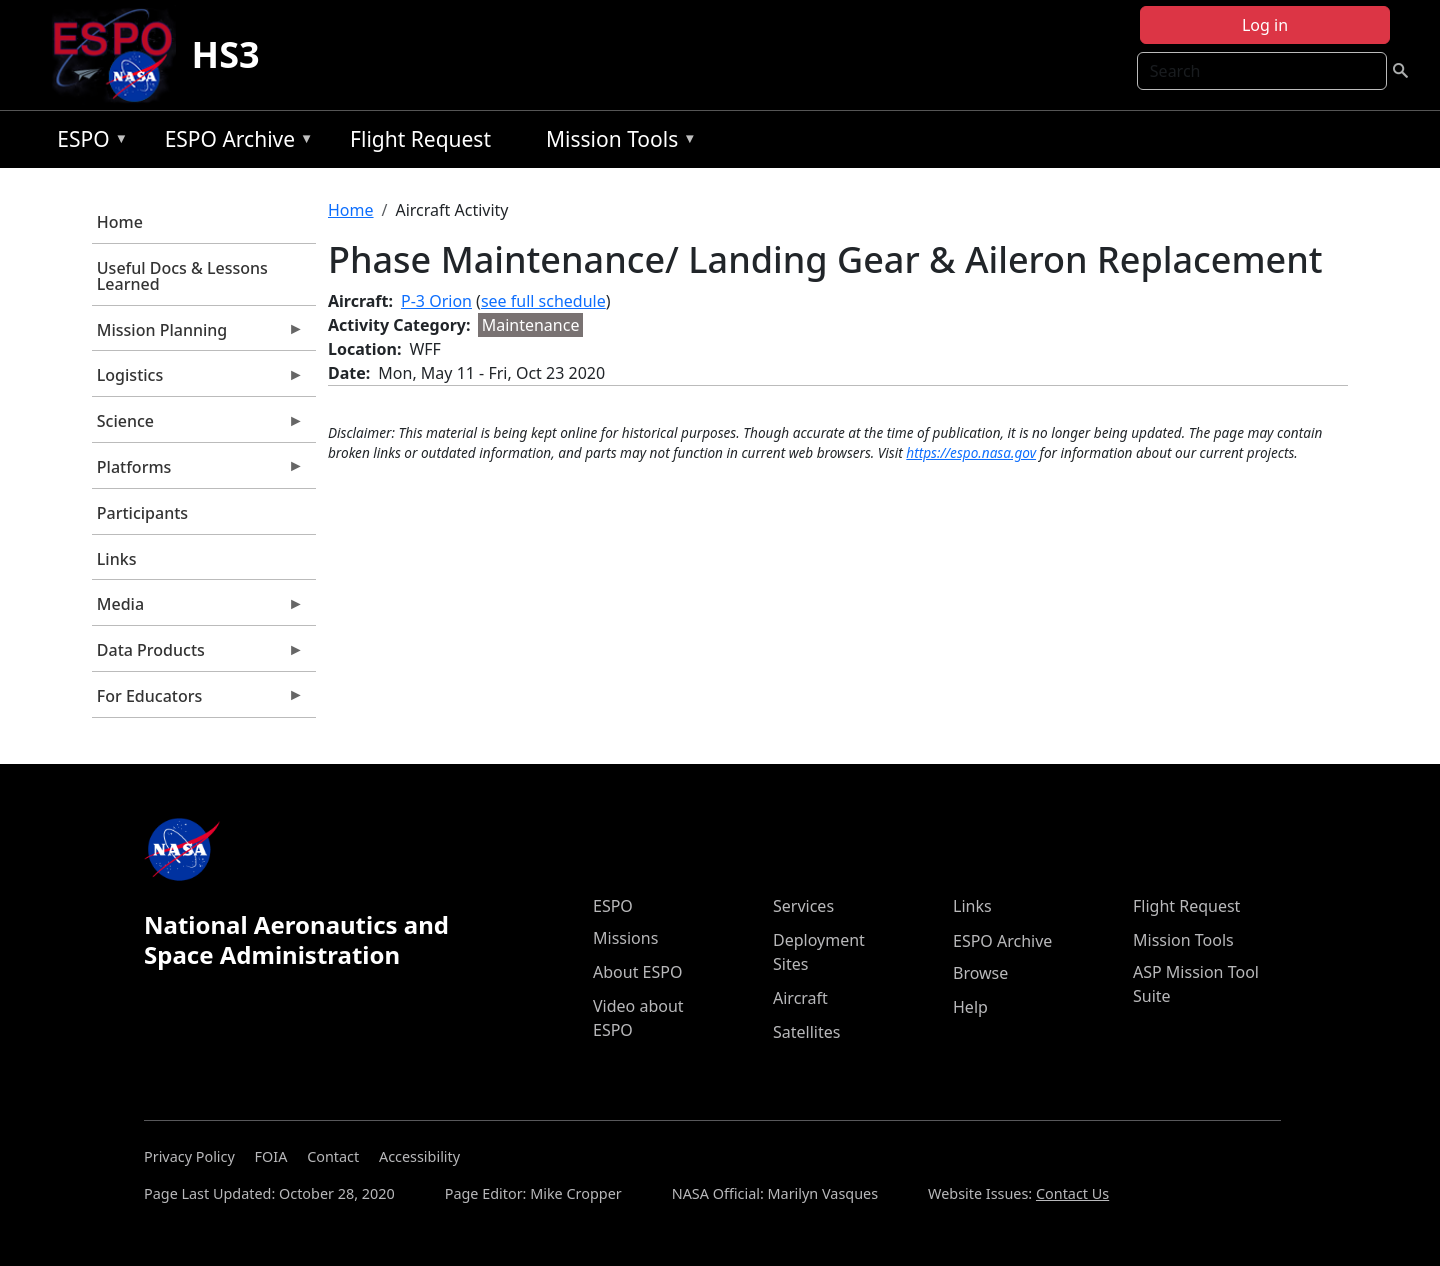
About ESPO (637, 972)
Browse (980, 973)
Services (803, 906)
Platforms (198, 472)
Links (117, 559)
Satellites (806, 1032)
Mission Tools (616, 142)
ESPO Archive (234, 142)
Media (198, 609)
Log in (1265, 25)
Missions (625, 938)
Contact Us (1072, 1193)
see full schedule (543, 301)
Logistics (198, 380)
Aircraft (800, 998)
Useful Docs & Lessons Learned (182, 276)
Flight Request (420, 139)
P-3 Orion (436, 301)
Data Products (198, 655)
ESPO (87, 142)
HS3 (226, 54)
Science (198, 426)
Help (970, 1007)
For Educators (198, 701)
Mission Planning (198, 335)
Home (120, 222)
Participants (142, 513)
